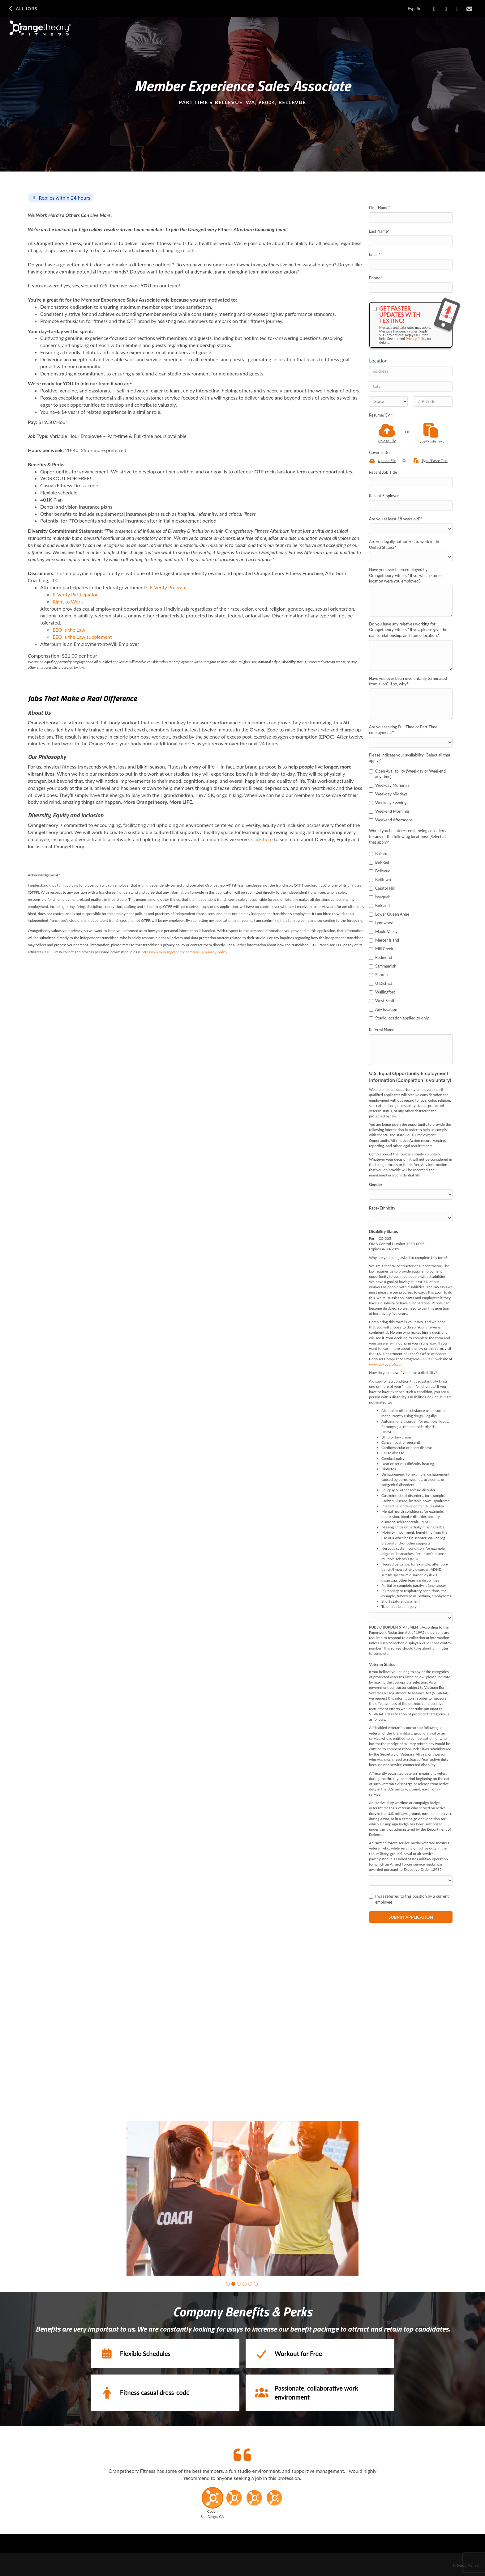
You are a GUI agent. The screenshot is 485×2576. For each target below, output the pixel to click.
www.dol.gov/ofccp (385, 1364)
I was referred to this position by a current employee (409, 1899)
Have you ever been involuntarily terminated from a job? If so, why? (408, 681)
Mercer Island (384, 940)
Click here (262, 839)
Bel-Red (379, 862)
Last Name (379, 231)
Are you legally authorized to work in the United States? (404, 544)
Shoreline (380, 974)
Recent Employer (384, 495)
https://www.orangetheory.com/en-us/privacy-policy (184, 952)
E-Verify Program (168, 587)
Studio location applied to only (399, 1017)
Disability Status (383, 1231)
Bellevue (379, 870)
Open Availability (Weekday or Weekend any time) (407, 774)
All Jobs (22, 8)
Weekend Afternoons (391, 819)
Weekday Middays (388, 793)
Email (374, 254)
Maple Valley (383, 931)
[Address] (411, 371)
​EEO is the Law (69, 630)
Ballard (378, 853)
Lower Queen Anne (389, 914)
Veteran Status (382, 1664)
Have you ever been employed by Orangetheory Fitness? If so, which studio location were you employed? (405, 575)
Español (415, 8)
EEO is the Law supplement (82, 637)
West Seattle (383, 1000)
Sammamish (382, 966)
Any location (383, 1009)
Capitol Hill (382, 888)
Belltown (380, 879)
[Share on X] (457, 9)
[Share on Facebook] (434, 9)
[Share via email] (469, 8)
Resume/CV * (381, 415)
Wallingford (382, 991)
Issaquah (379, 896)
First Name (379, 207)
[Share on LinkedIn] (446, 9)
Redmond (380, 957)
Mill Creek (381, 948)
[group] (242, 2198)
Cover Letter (380, 452)
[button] (228, 2284)
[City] (411, 386)
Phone (375, 277)
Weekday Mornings (389, 785)
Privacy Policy (416, 339)
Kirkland (379, 905)
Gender (375, 1184)
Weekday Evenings (388, 802)
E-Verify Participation (76, 594)
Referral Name (381, 1029)
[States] (388, 401)
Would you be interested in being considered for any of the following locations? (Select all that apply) (408, 836)
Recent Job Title (383, 472)
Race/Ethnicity (382, 1207)
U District (380, 983)
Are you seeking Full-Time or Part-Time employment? (403, 729)
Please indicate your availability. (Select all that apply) (409, 757)
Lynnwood (381, 922)
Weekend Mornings (389, 811)
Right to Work (68, 601)
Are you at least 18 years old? (396, 518)
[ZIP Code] (433, 401)
